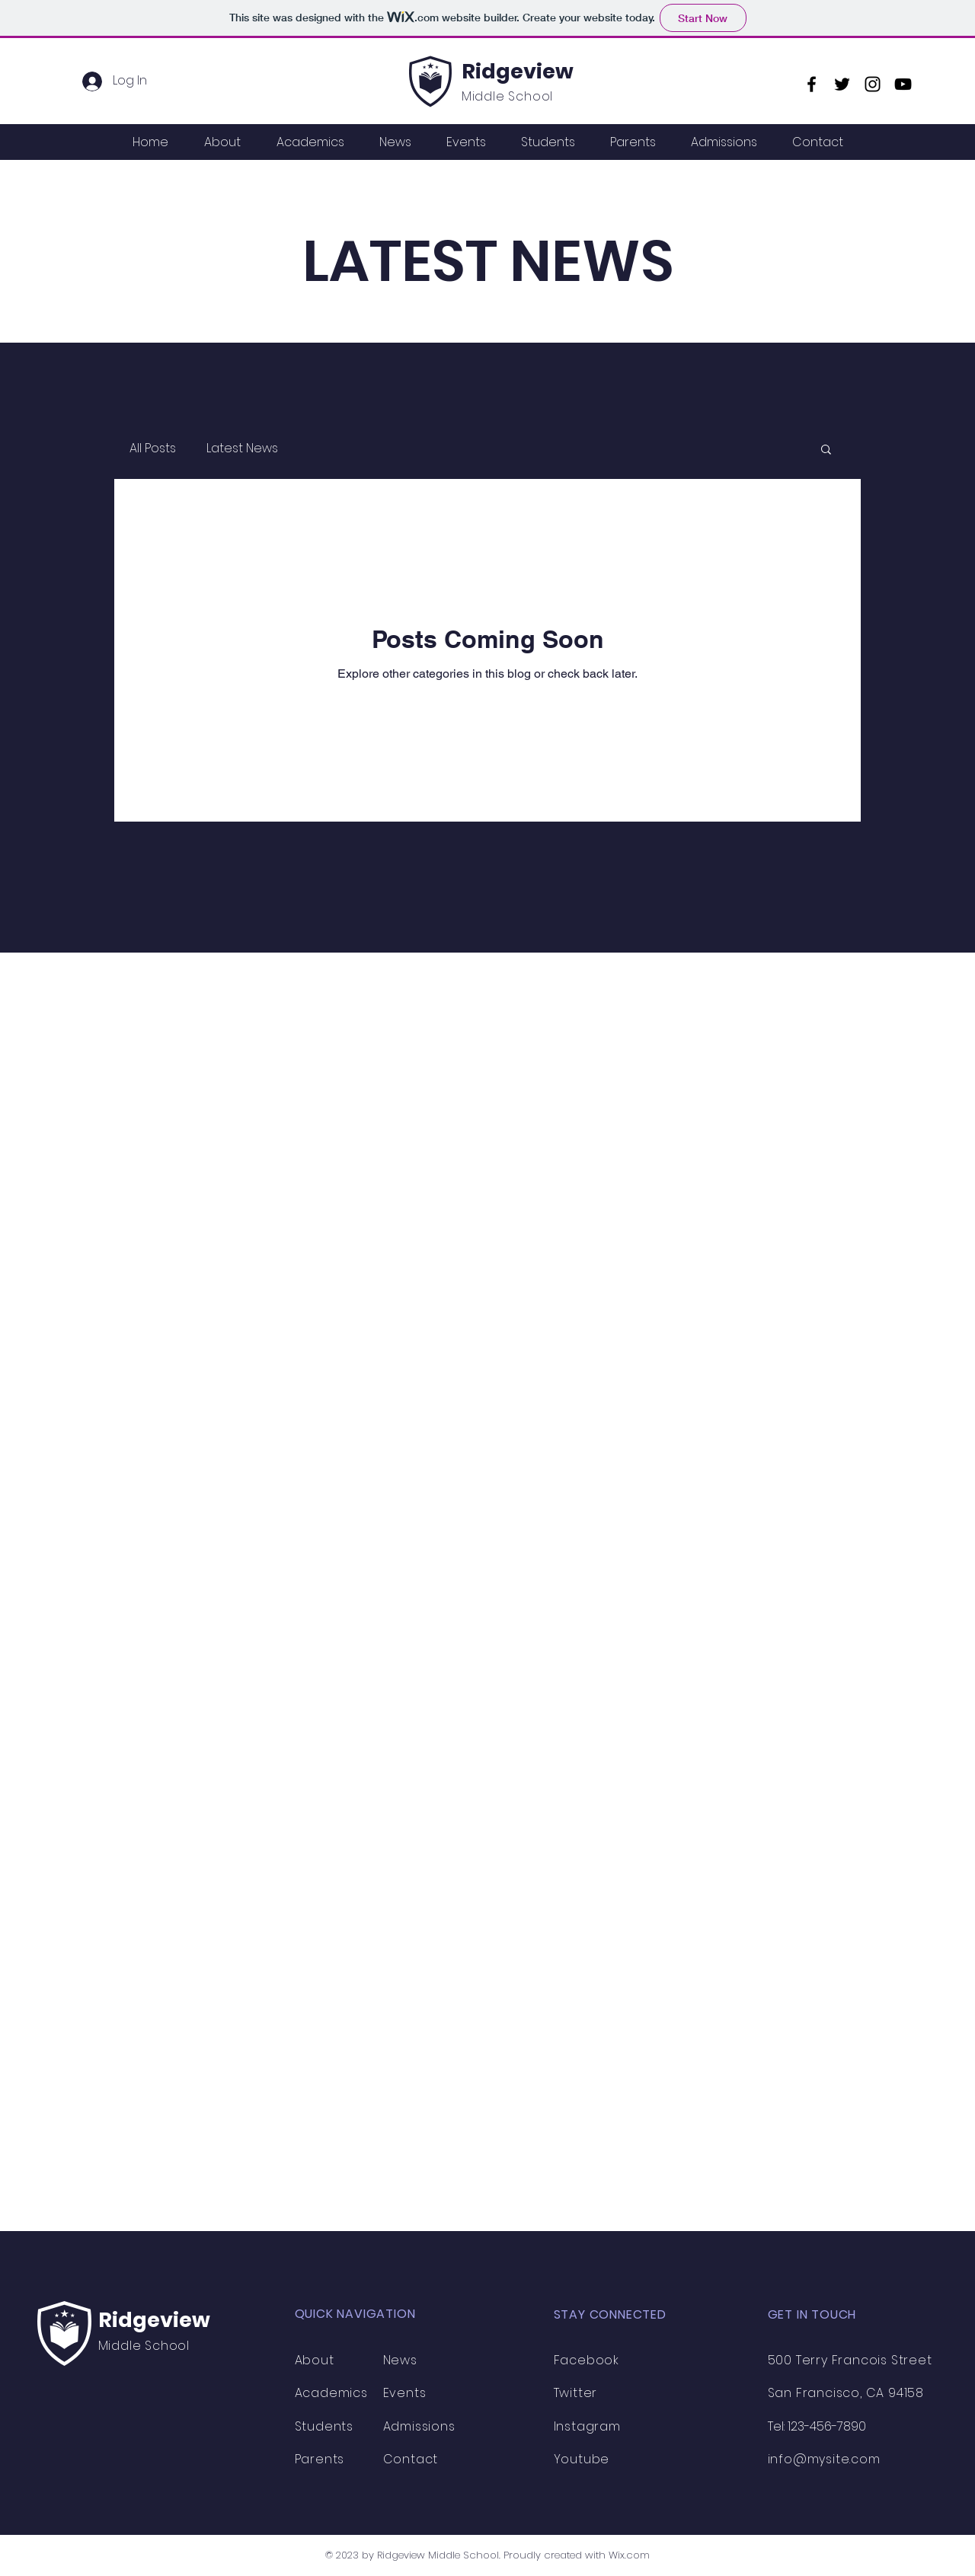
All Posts (152, 448)
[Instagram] (872, 84)
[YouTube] (903, 84)
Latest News (242, 448)
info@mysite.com (824, 2459)
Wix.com (629, 2555)
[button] (826, 450)
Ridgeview (518, 71)
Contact (411, 2459)
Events (405, 2393)
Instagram (587, 2426)
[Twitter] (842, 84)
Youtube (582, 2459)
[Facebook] (811, 84)
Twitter (576, 2393)
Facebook (586, 2360)
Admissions (419, 2426)
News (400, 2360)
